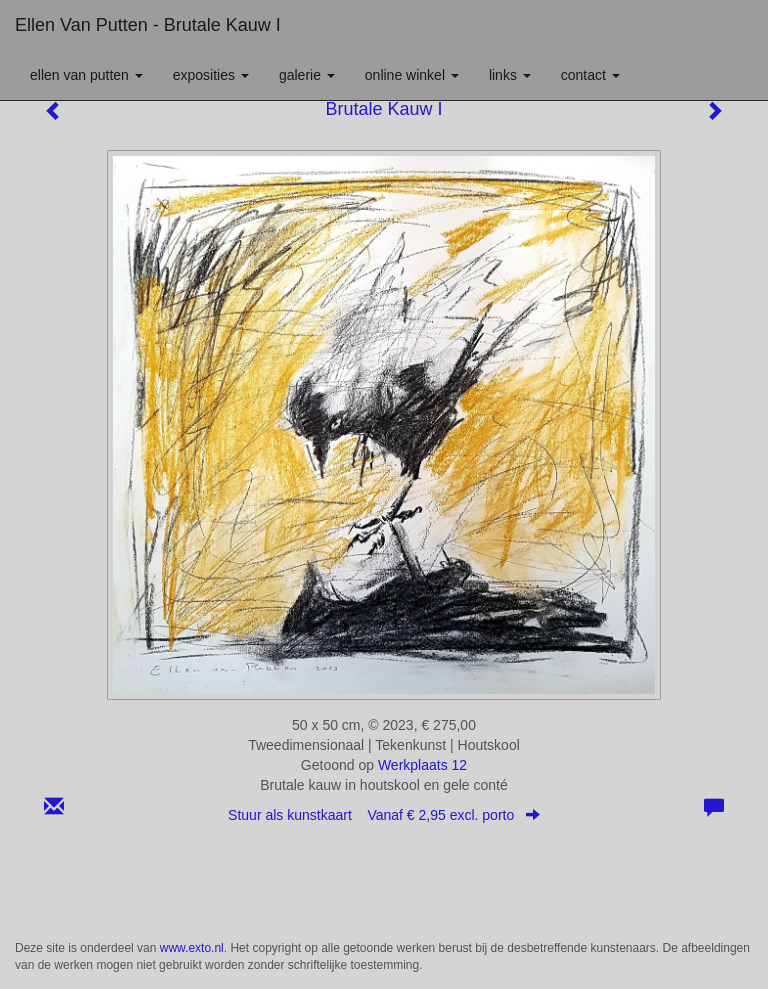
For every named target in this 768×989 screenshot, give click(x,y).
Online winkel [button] (412, 75)
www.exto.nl (192, 948)
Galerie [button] (307, 75)
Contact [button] (590, 75)
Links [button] (510, 75)
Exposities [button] (211, 75)
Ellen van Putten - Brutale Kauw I (148, 25)
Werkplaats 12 (422, 765)
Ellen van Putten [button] (86, 75)
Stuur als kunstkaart (384, 815)
